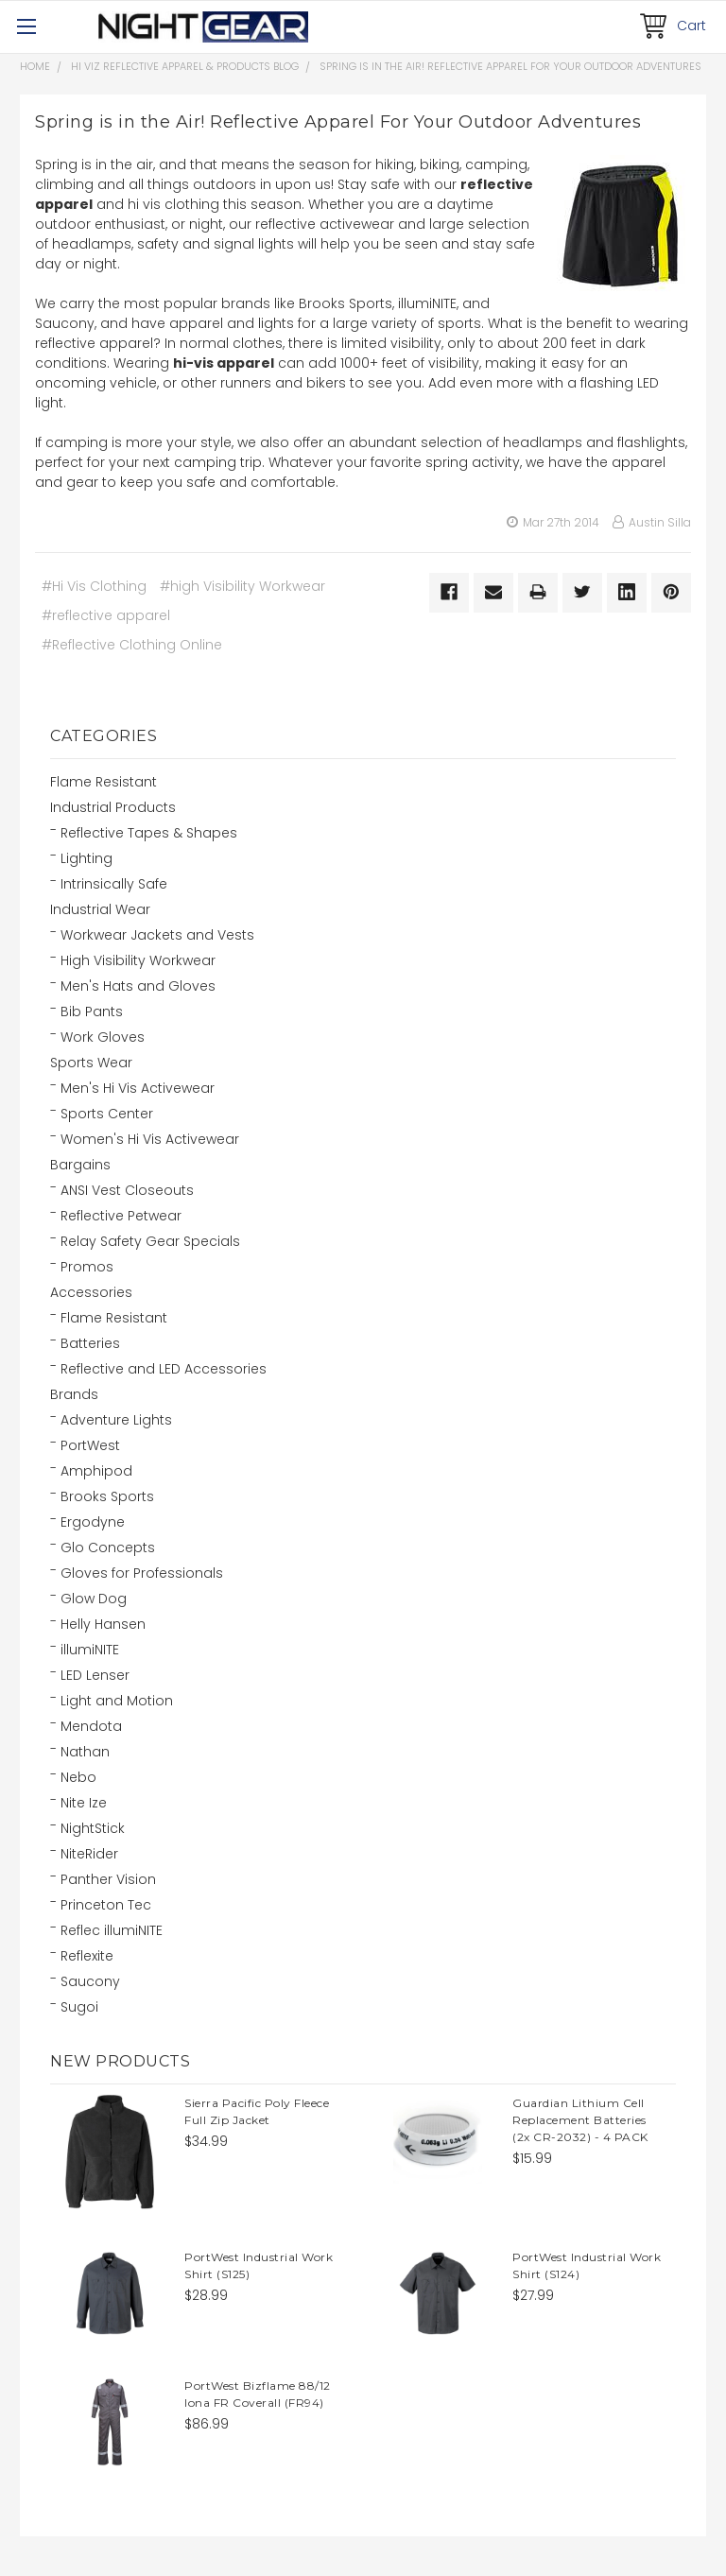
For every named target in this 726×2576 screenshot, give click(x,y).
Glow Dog (93, 1598)
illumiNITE (89, 1649)
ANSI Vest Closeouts (127, 1190)
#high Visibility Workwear (242, 586)
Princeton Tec (105, 1904)
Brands (74, 1394)
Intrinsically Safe (113, 883)
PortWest (90, 1445)
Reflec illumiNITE (111, 1930)
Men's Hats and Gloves (138, 986)
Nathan (85, 1751)
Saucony (90, 1981)
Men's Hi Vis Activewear (137, 1088)
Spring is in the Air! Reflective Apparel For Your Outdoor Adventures (510, 66)
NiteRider (89, 1853)
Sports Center (106, 1113)
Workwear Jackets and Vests (157, 934)
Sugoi (79, 2006)
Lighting (86, 858)
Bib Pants (91, 1011)
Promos (86, 1266)
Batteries (90, 1343)
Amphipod (96, 1470)
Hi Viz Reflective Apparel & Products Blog (185, 66)
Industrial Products (113, 807)
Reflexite (86, 1955)
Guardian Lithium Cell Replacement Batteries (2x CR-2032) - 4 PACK (580, 2120)
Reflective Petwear (121, 1215)
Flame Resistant (103, 781)
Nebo (78, 1777)
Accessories (91, 1292)
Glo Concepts (107, 1547)
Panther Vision (108, 1879)
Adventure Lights (116, 1419)
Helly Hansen (103, 1624)
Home (35, 66)
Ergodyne (92, 1522)
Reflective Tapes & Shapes (148, 832)
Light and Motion (116, 1700)
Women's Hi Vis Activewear (149, 1139)
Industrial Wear (100, 909)
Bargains (80, 1164)
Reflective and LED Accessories (163, 1368)
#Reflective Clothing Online (132, 644)
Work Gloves (102, 1037)
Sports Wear (91, 1062)
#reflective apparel (106, 615)
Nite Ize (83, 1802)
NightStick (92, 1828)
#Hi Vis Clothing (94, 586)
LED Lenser (95, 1675)
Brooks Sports (107, 1496)
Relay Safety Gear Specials (150, 1241)
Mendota (91, 1726)
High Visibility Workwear (138, 960)
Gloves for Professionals (141, 1573)
